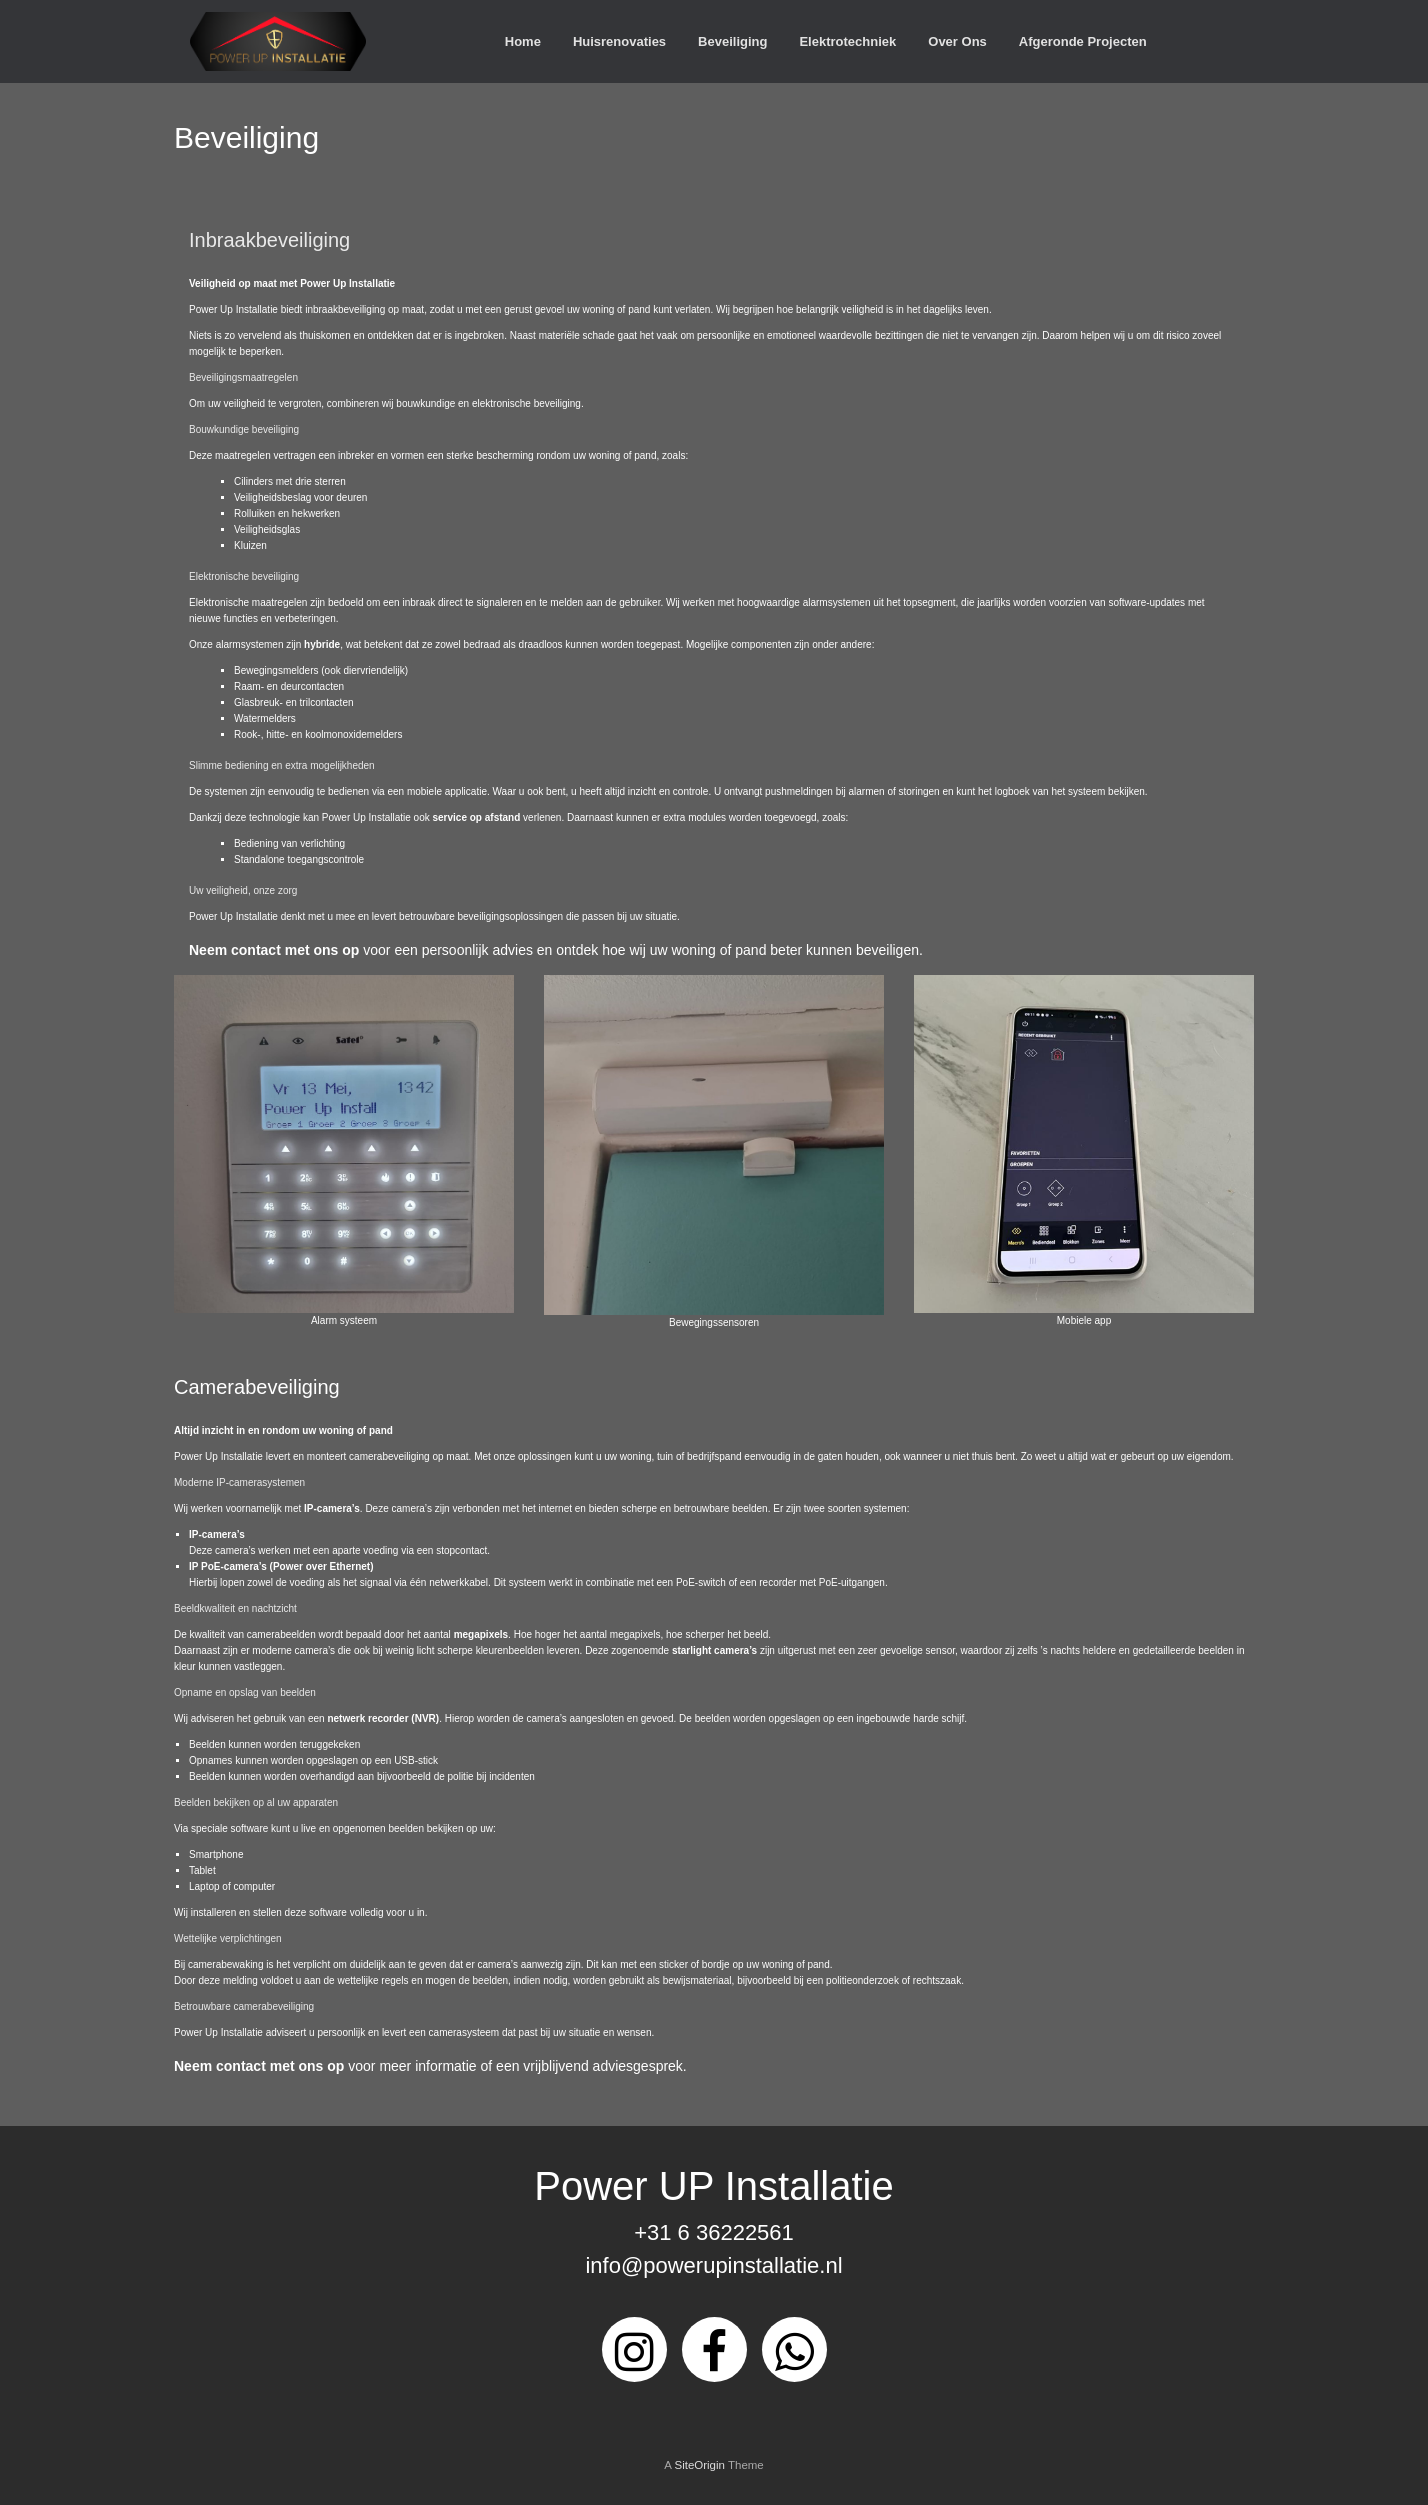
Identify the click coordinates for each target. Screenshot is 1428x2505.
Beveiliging (732, 41)
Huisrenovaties (619, 41)
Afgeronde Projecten (1083, 41)
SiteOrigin (699, 2465)
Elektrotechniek (847, 41)
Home (523, 41)
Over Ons (957, 41)
